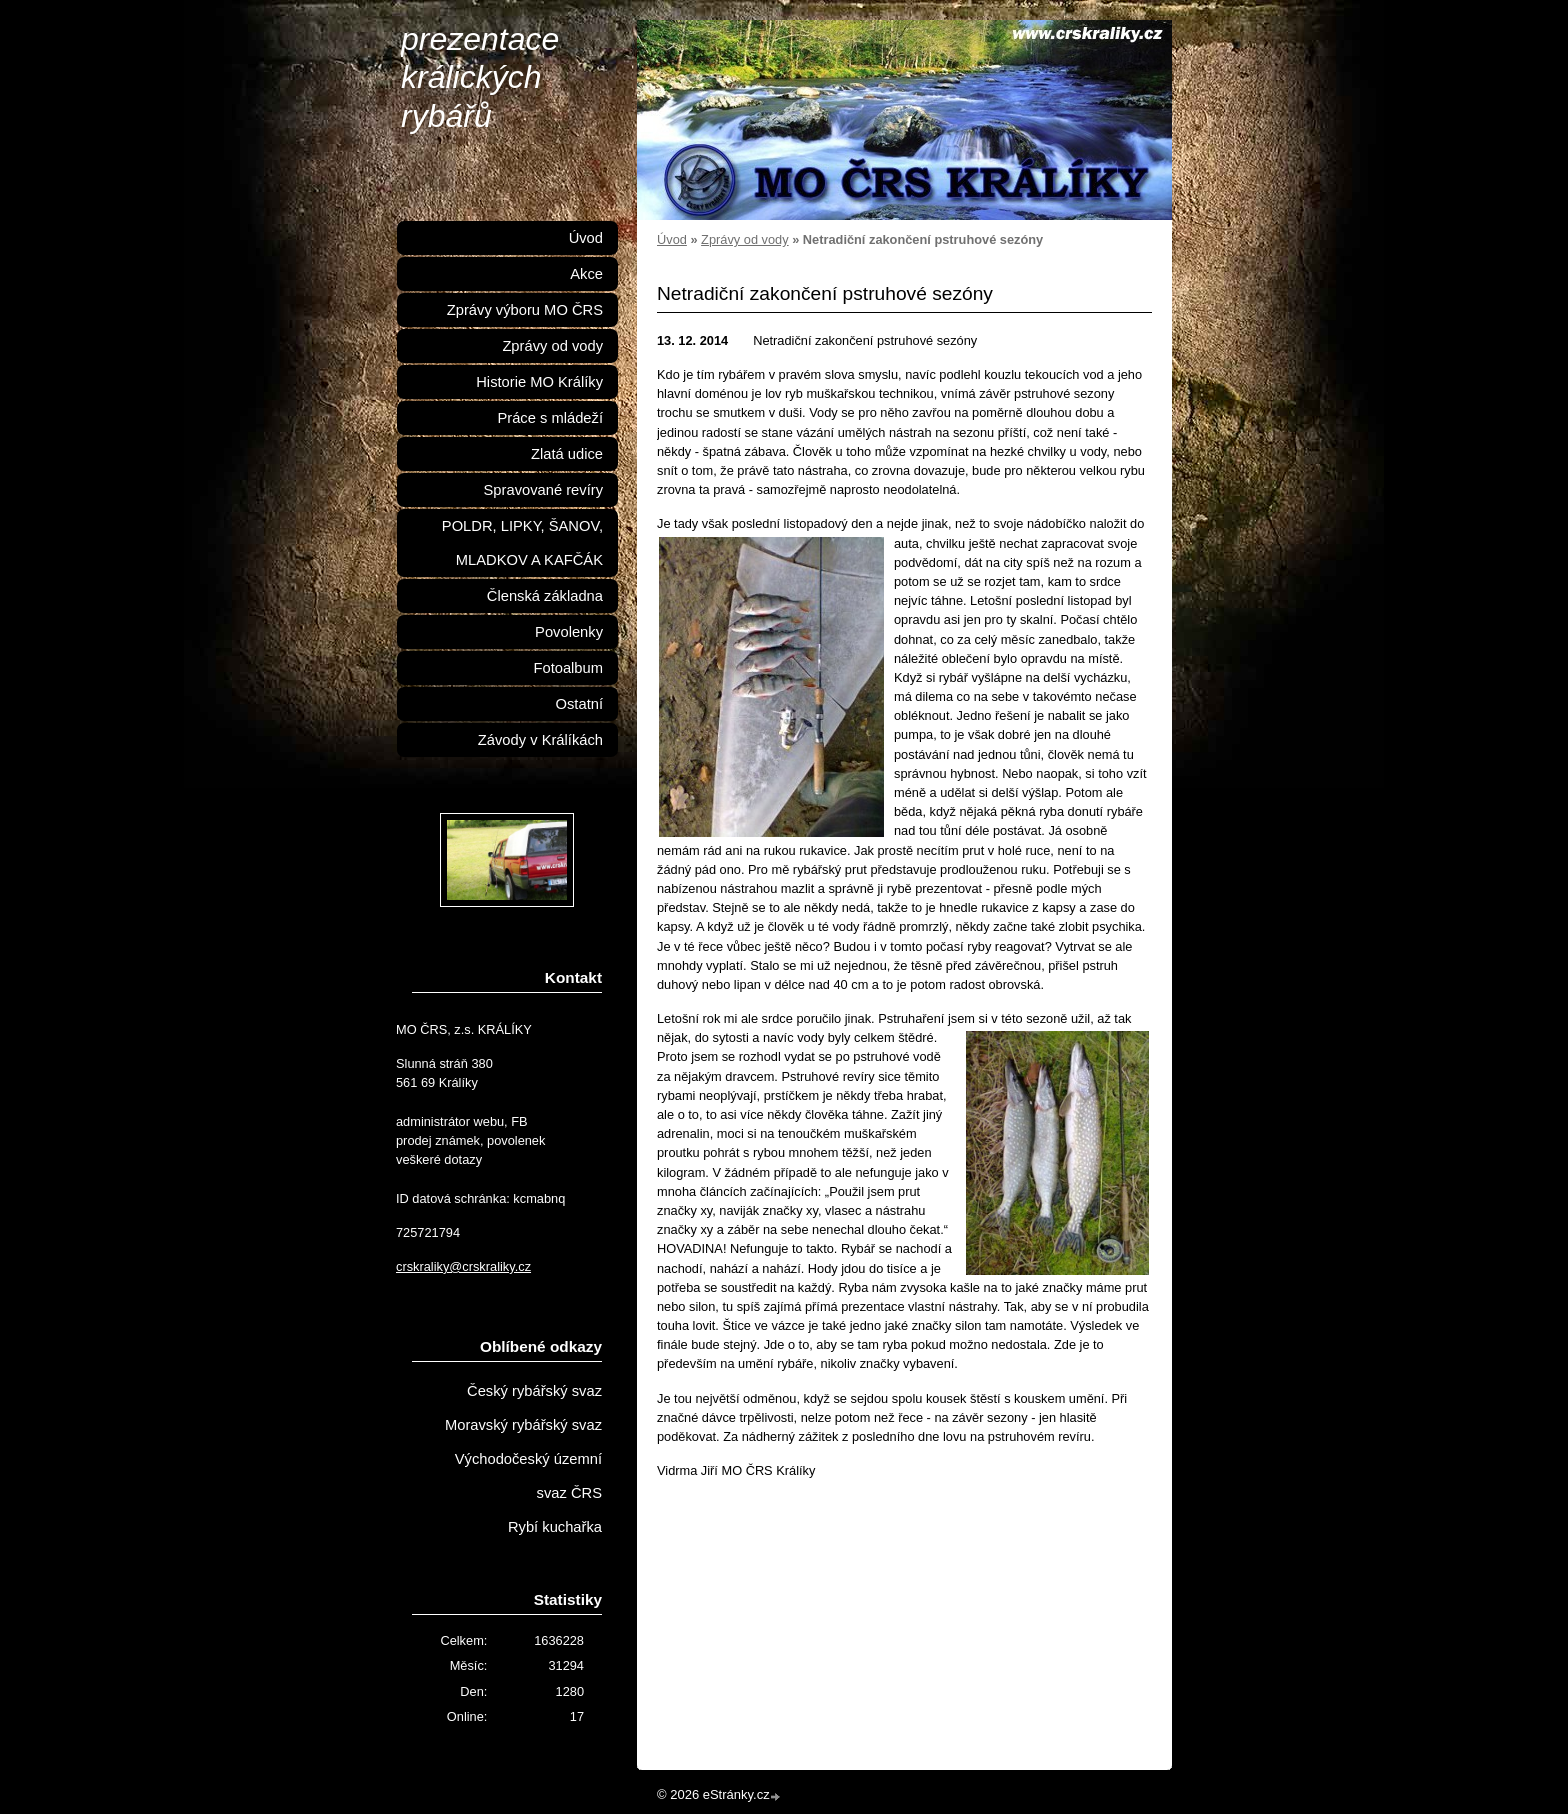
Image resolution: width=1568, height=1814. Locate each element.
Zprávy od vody (745, 239)
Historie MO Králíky (539, 382)
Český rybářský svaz (534, 1391)
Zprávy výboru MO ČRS (525, 310)
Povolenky (569, 632)
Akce (586, 274)
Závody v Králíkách (540, 740)
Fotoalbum (568, 668)
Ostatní (579, 704)
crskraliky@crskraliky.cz (463, 1266)
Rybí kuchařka (555, 1527)
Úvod (672, 239)
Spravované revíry (543, 490)
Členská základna (545, 596)
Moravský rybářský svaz (523, 1425)
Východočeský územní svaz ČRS (528, 1476)
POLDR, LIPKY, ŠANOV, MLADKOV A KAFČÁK (522, 543)
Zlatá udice (567, 454)
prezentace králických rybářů (480, 77)
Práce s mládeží (550, 418)
